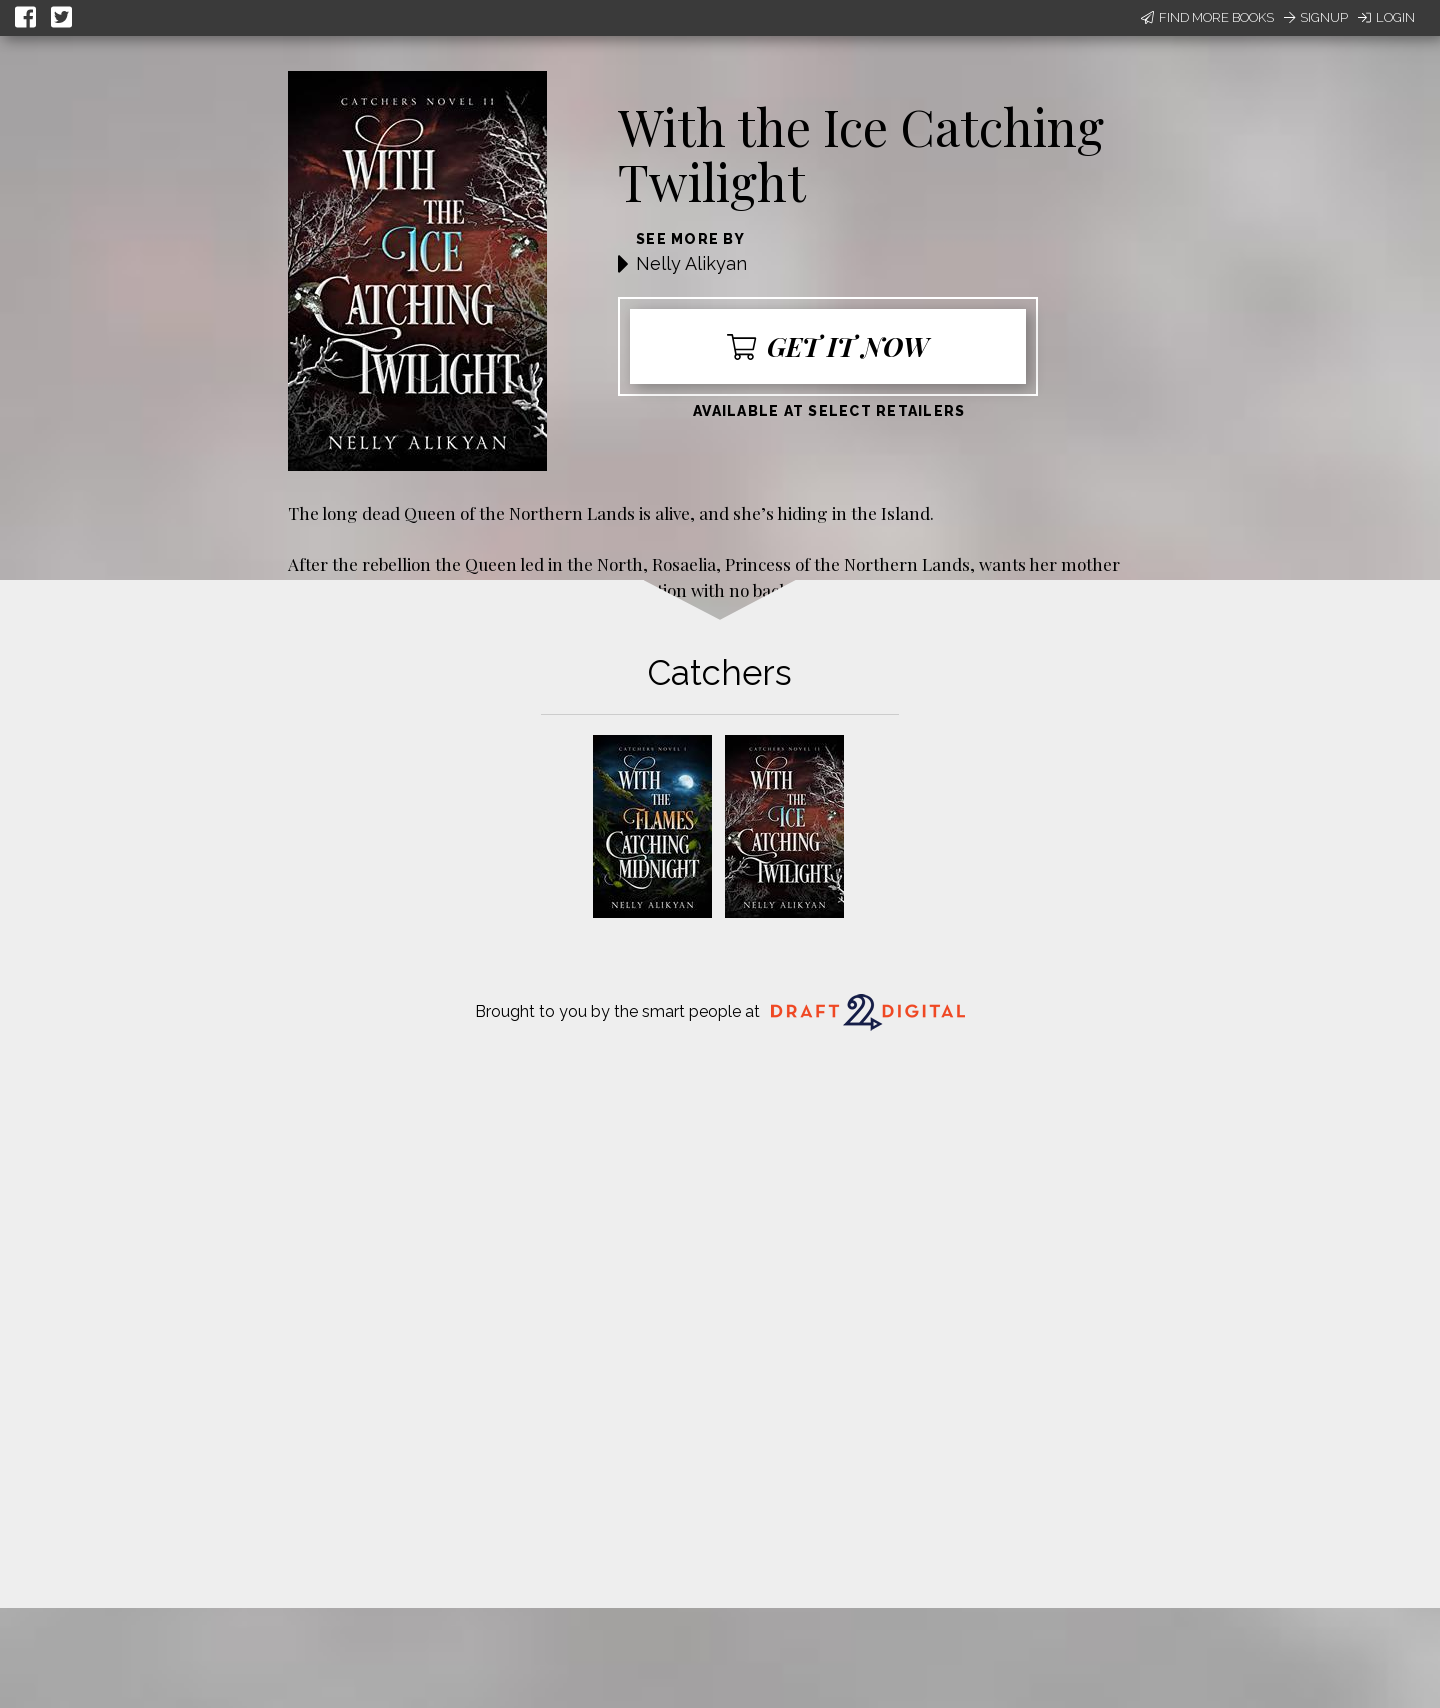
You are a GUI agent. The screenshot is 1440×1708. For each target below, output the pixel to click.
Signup (1316, 17)
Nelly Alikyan (691, 263)
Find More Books (1207, 17)
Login (1386, 17)
